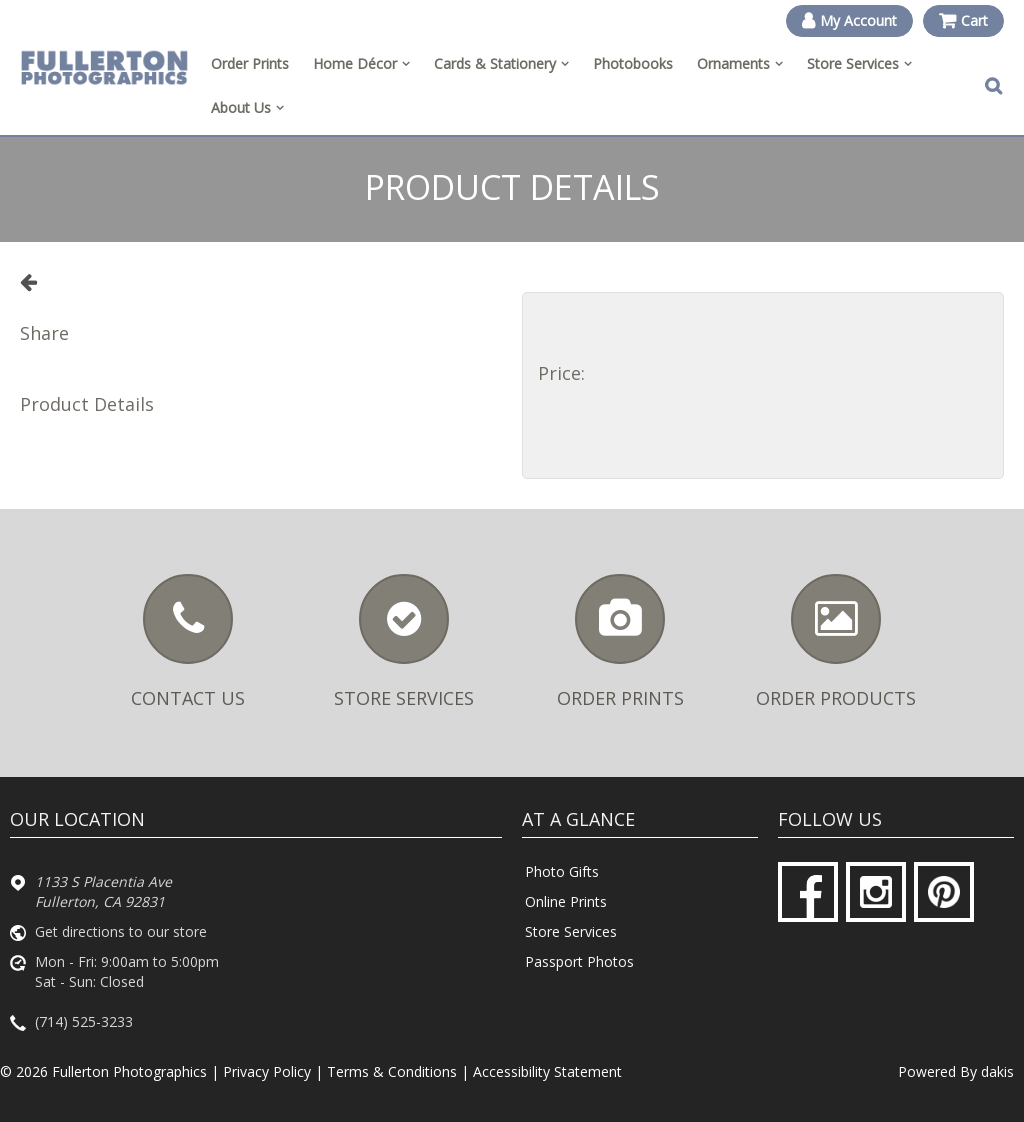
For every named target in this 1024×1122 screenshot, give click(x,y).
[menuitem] (361, 64)
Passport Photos (579, 961)
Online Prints (566, 901)
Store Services (571, 931)
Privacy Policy (267, 1071)
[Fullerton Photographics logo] (104, 68)
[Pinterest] (944, 892)
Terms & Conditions (392, 1071)
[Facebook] (808, 892)
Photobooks (633, 63)
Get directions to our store (121, 931)
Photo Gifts (562, 871)
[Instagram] (876, 892)
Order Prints (250, 63)
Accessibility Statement (547, 1071)
